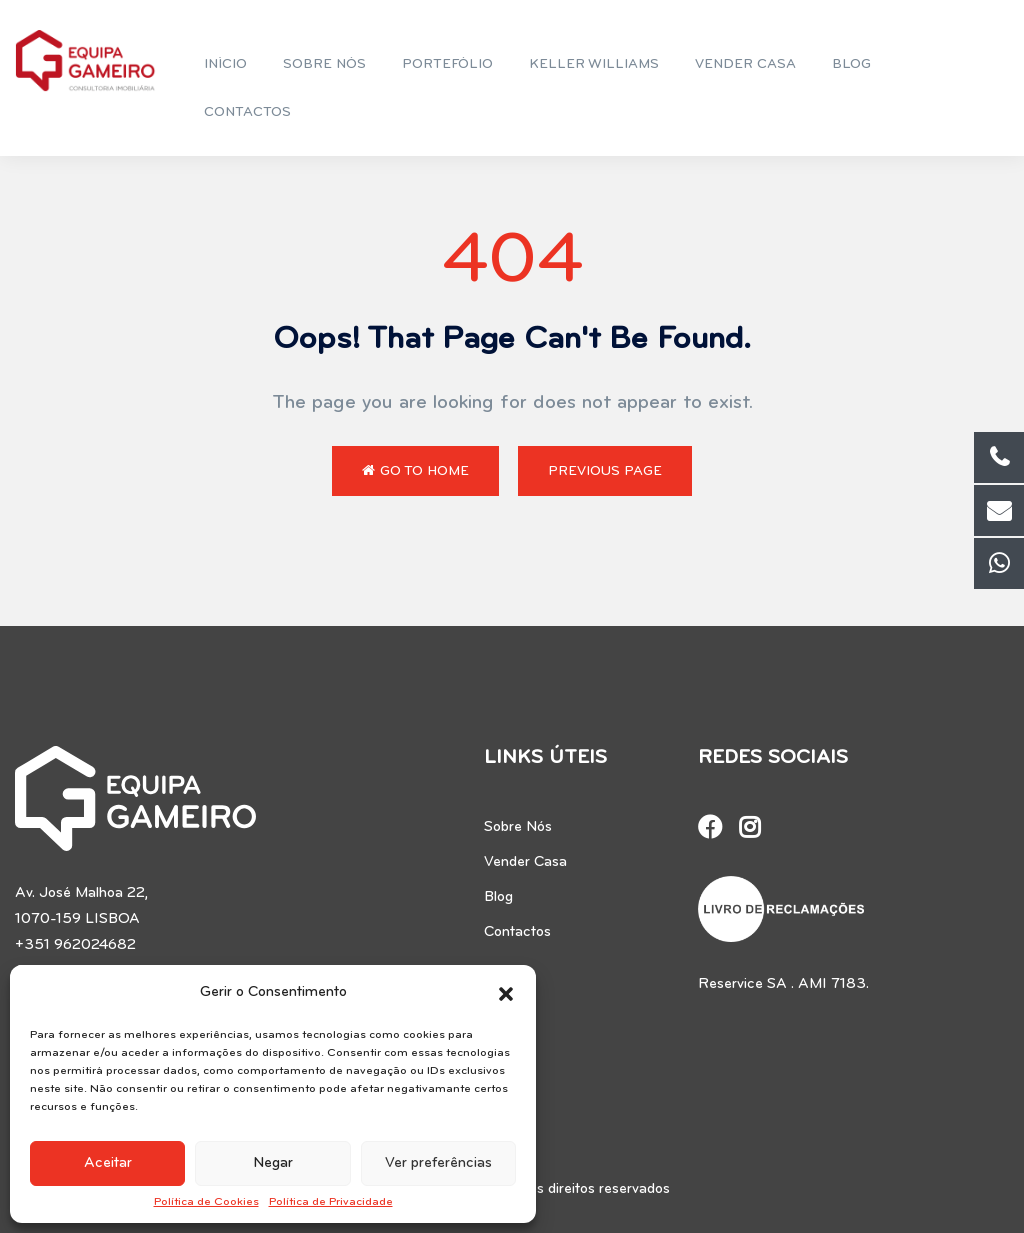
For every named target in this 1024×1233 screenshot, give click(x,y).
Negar (273, 1163)
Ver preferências (438, 1163)
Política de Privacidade (331, 1202)
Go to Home (415, 471)
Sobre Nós (518, 827)
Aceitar (108, 1163)
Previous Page (605, 471)
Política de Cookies (206, 1202)
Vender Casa (525, 862)
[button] (506, 993)
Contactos (517, 932)
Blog (498, 897)
